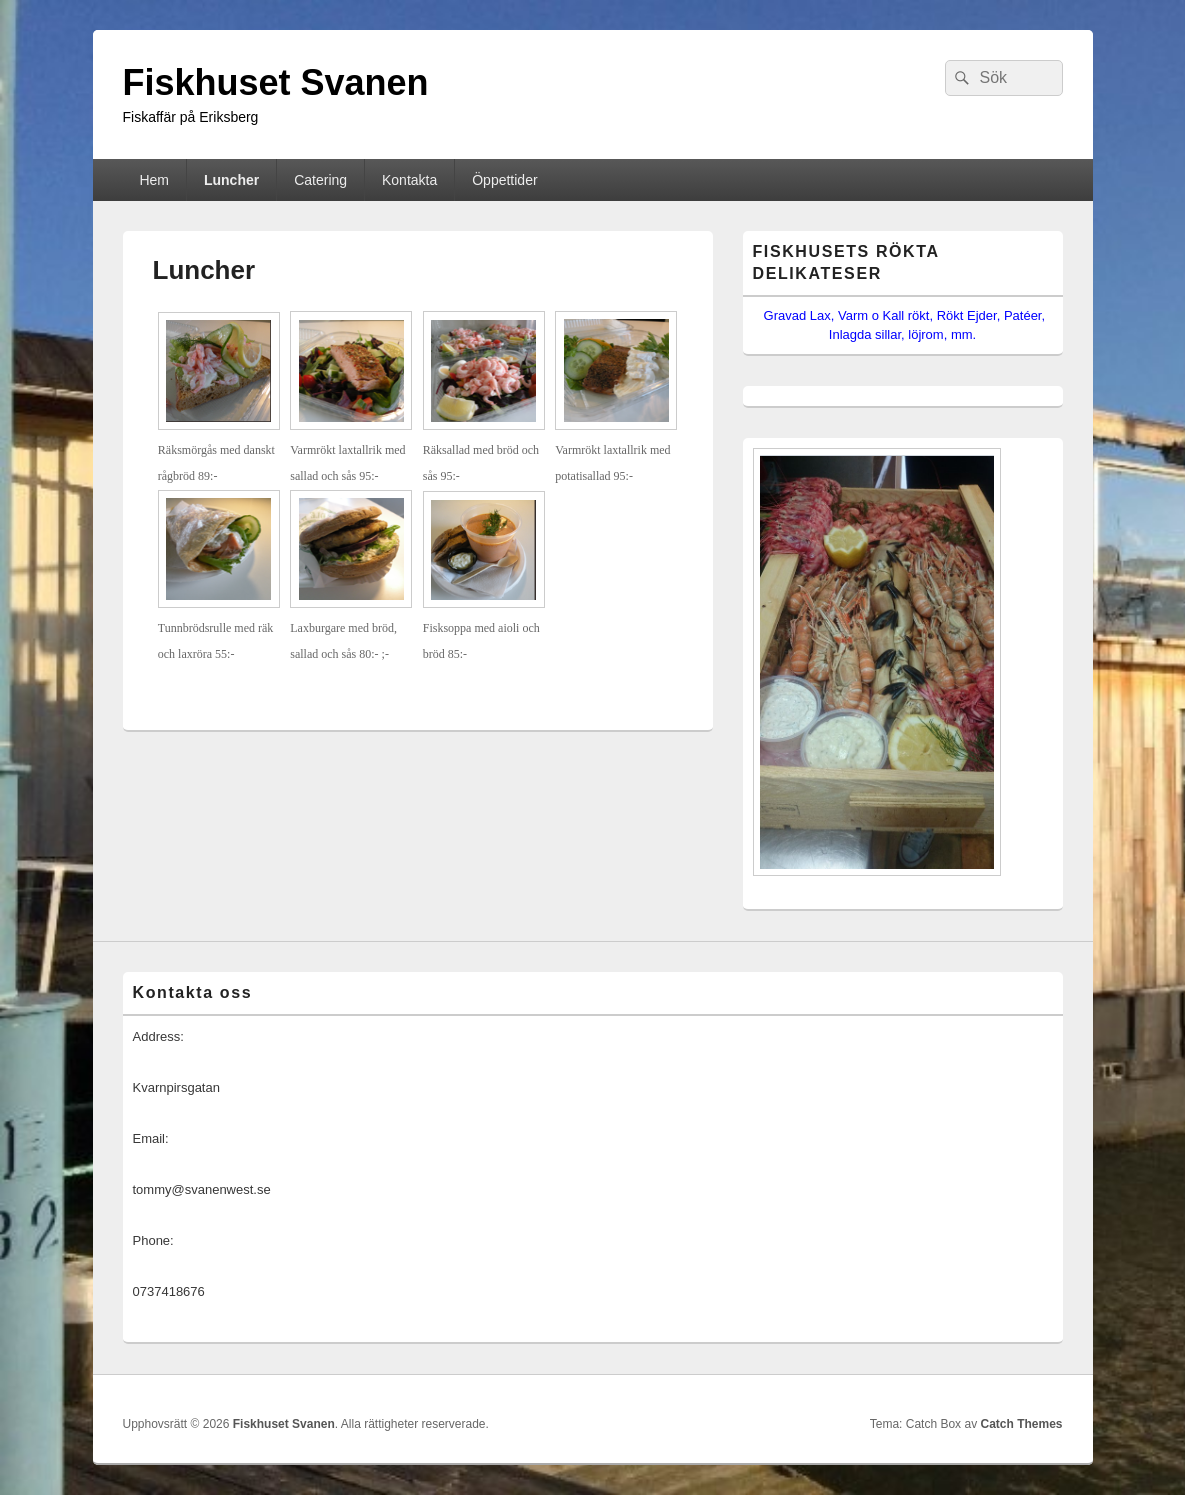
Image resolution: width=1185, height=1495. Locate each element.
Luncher (231, 180)
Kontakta (409, 180)
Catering (320, 180)
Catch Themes (1021, 1424)
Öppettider (504, 180)
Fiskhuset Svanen (276, 82)
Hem (154, 180)
